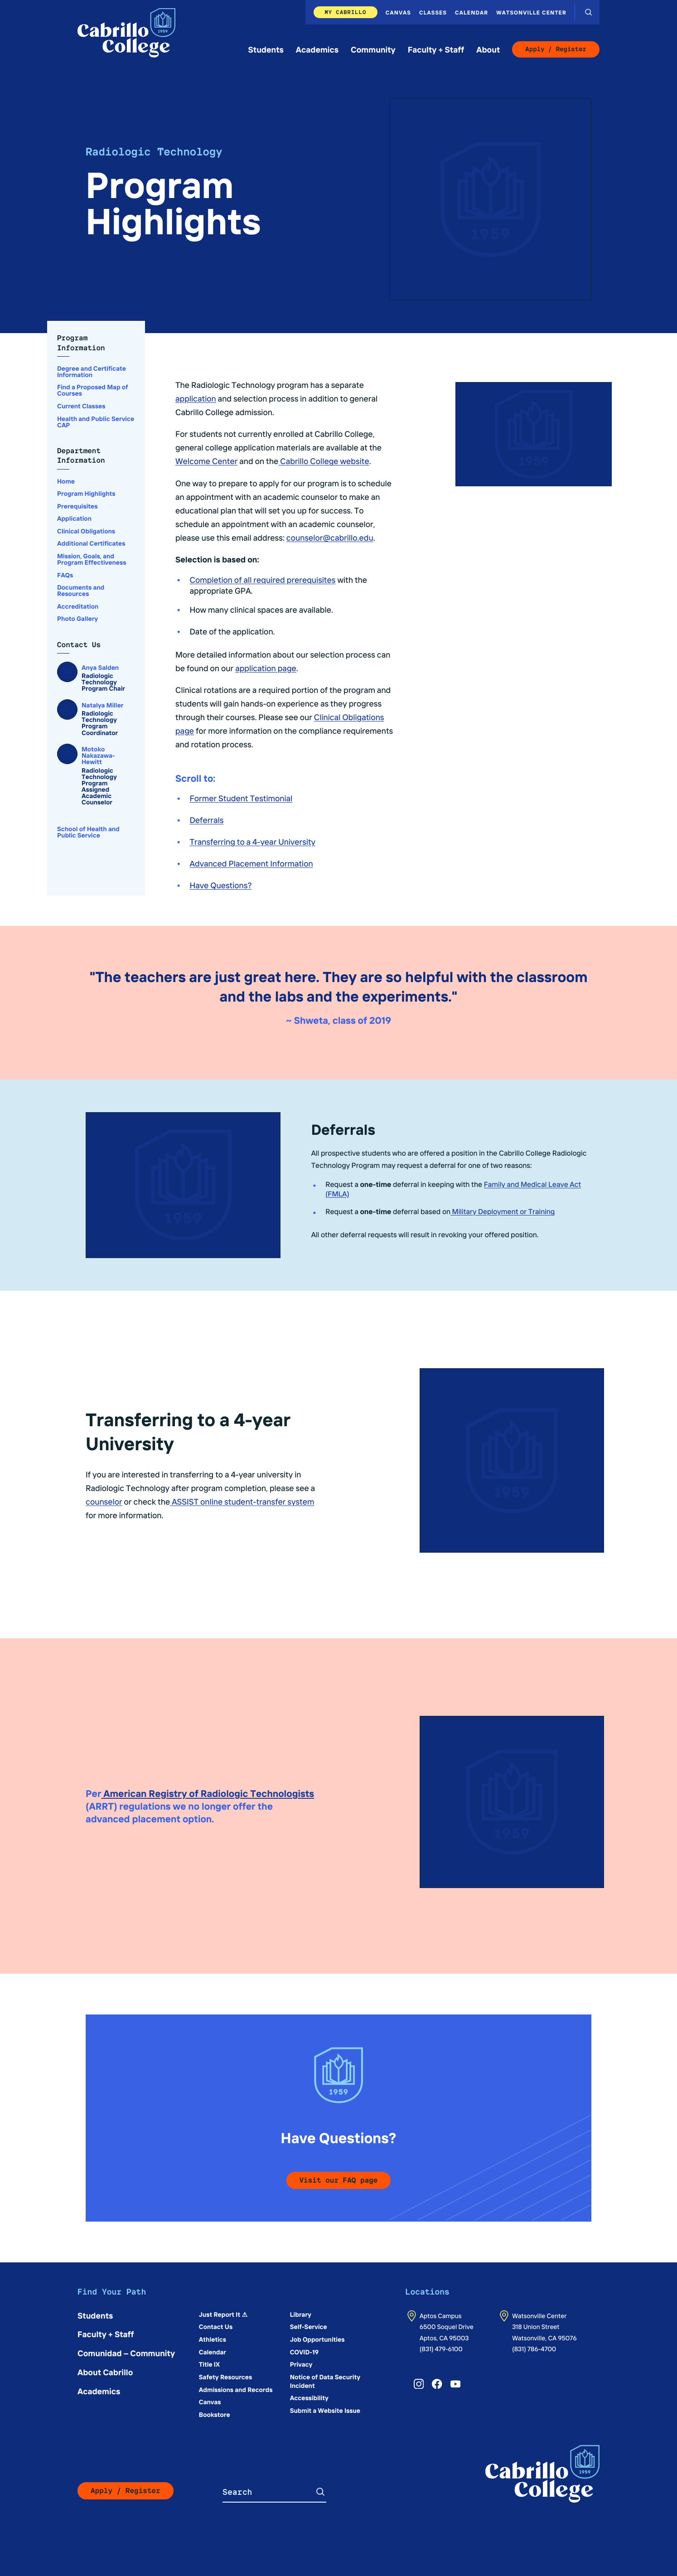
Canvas (398, 12)
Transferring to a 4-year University (253, 841)
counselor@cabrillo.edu (329, 537)
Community (373, 49)
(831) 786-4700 (534, 2348)
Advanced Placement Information (251, 863)
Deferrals (207, 819)
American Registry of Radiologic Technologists (207, 1793)
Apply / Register (555, 49)
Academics (317, 49)
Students (266, 49)
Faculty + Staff (436, 49)
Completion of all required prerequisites (263, 579)
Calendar (471, 12)
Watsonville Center (531, 12)
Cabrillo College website (323, 460)
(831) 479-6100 (441, 2348)
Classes (433, 12)
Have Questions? (221, 885)
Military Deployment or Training (502, 1211)
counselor (104, 1501)
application (195, 398)
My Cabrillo (345, 12)
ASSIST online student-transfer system (242, 1501)
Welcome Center (206, 460)
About (488, 49)
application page (265, 668)
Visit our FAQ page (339, 2180)
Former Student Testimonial (241, 798)
